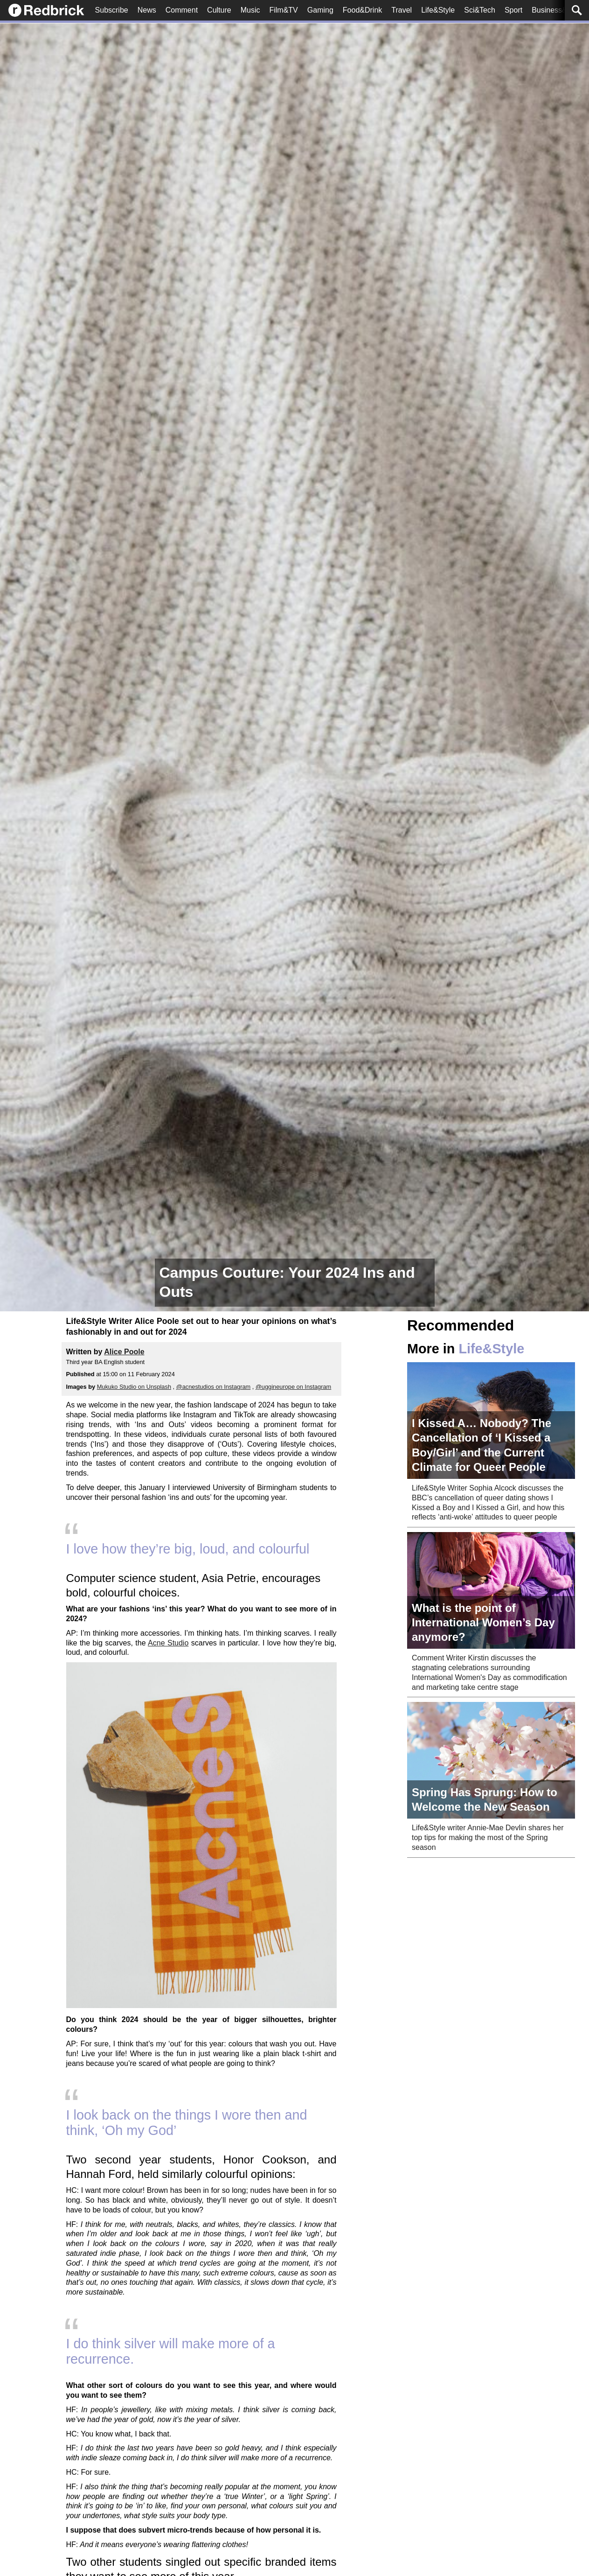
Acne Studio (168, 1643)
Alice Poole (124, 1352)
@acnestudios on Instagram (213, 1386)
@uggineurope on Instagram (293, 1386)
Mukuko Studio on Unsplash (134, 1386)
